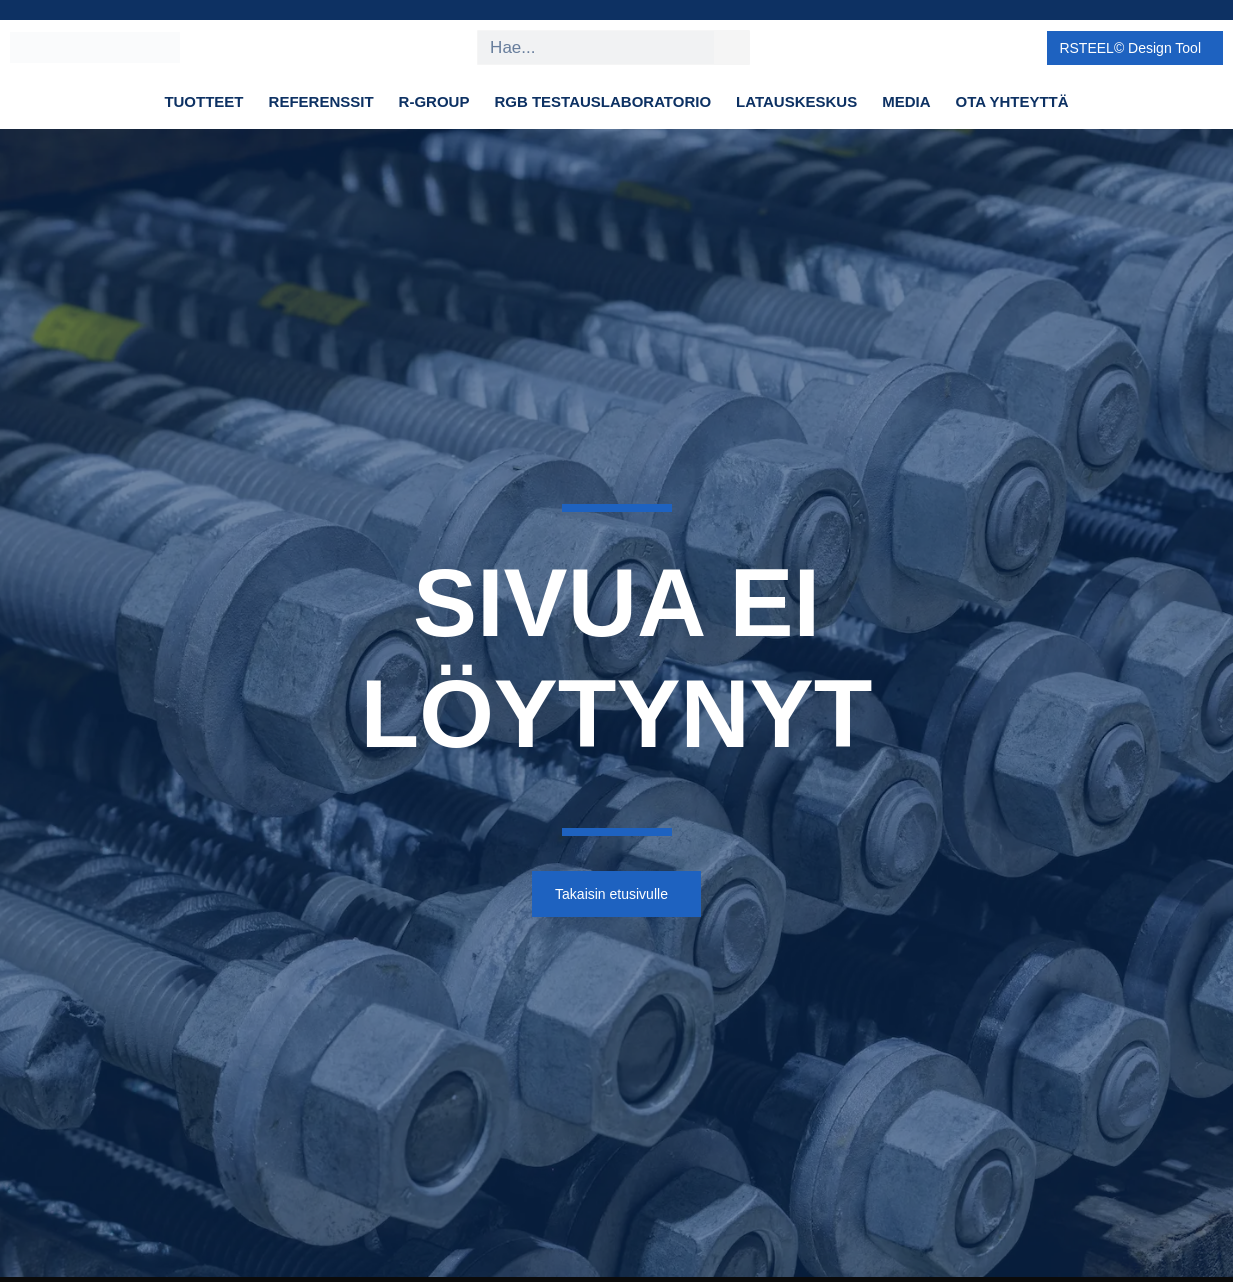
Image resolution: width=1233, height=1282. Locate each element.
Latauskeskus (796, 101)
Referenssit (321, 101)
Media (906, 101)
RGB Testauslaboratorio (602, 101)
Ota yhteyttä (1012, 101)
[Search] (731, 47)
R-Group (434, 101)
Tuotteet (203, 101)
